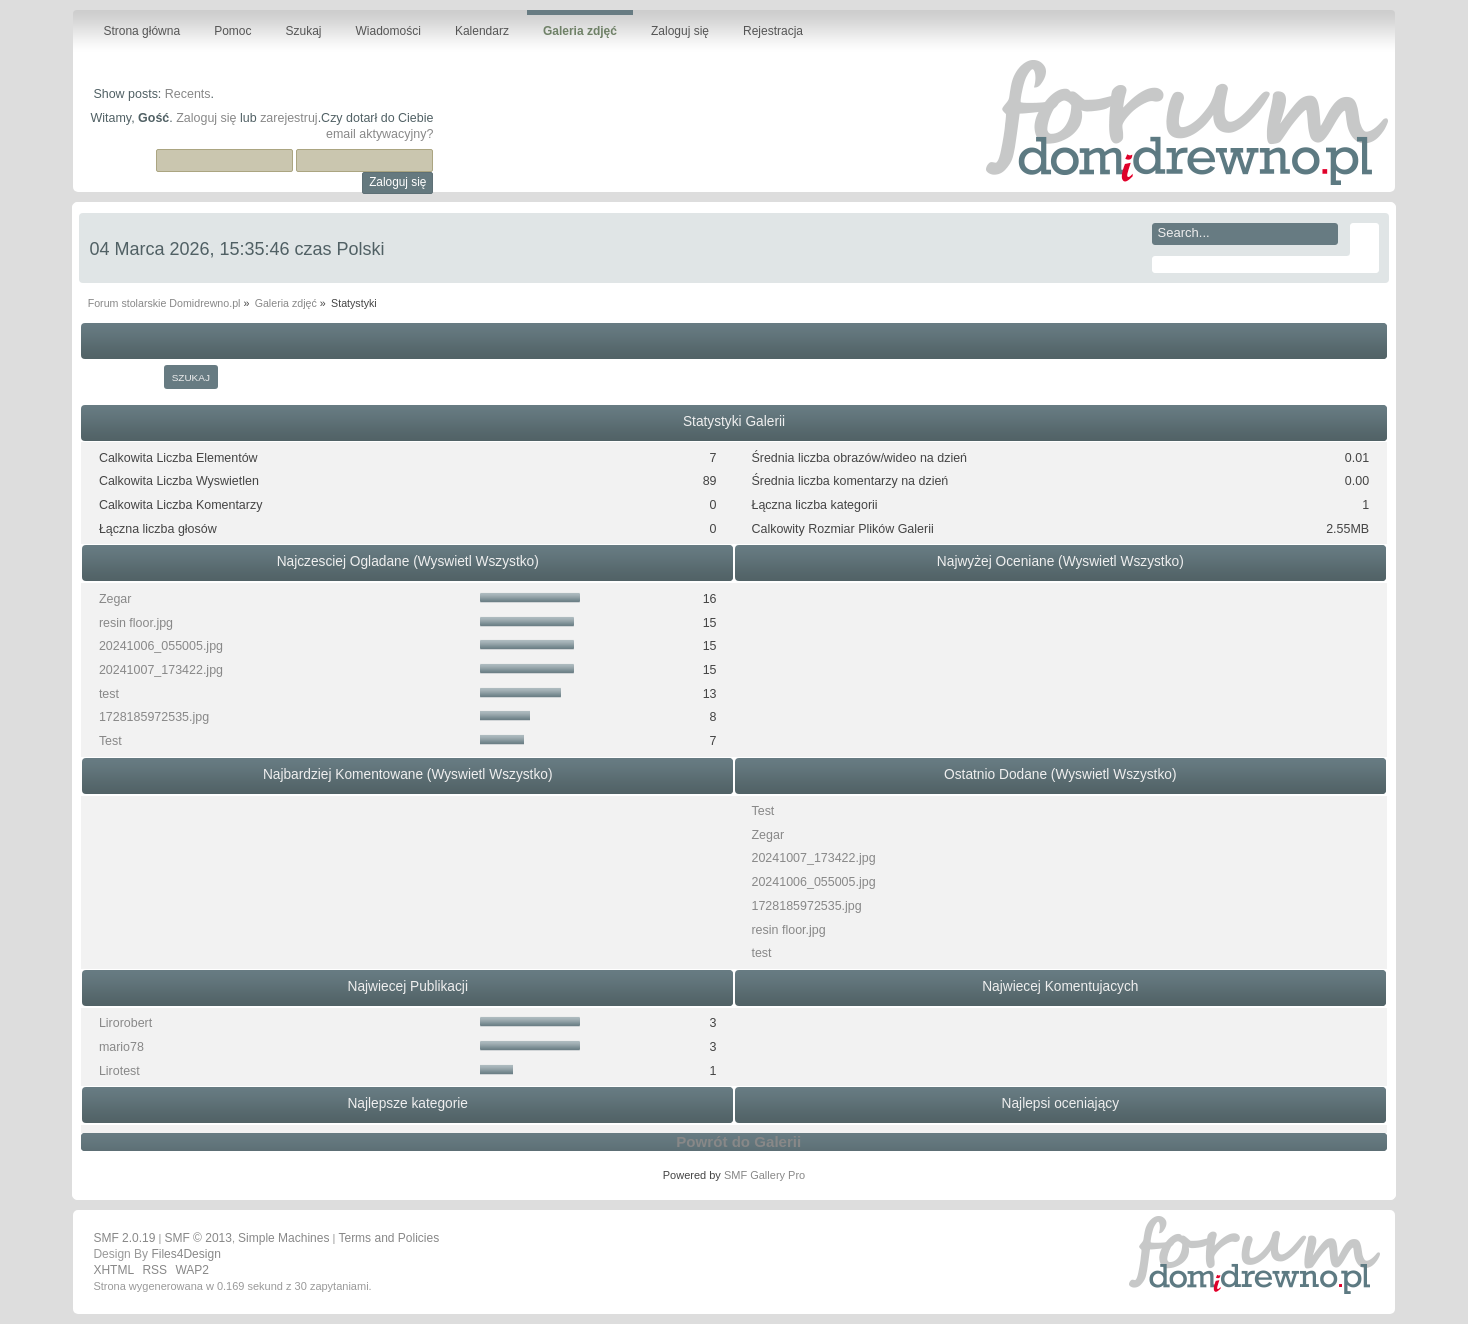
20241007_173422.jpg (161, 670)
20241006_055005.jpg (161, 646)
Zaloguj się (206, 118)
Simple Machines (283, 1238)
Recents (188, 94)
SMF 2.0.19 (124, 1238)
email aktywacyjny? (379, 134)
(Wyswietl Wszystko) (476, 561)
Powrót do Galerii (738, 1141)
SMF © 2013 (198, 1238)
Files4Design (185, 1254)
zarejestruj (289, 118)
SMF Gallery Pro (764, 1175)
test (109, 694)
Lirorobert (125, 1023)
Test (110, 741)
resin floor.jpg (136, 623)
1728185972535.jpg (154, 717)
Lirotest (119, 1071)
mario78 (121, 1047)
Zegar (115, 599)
